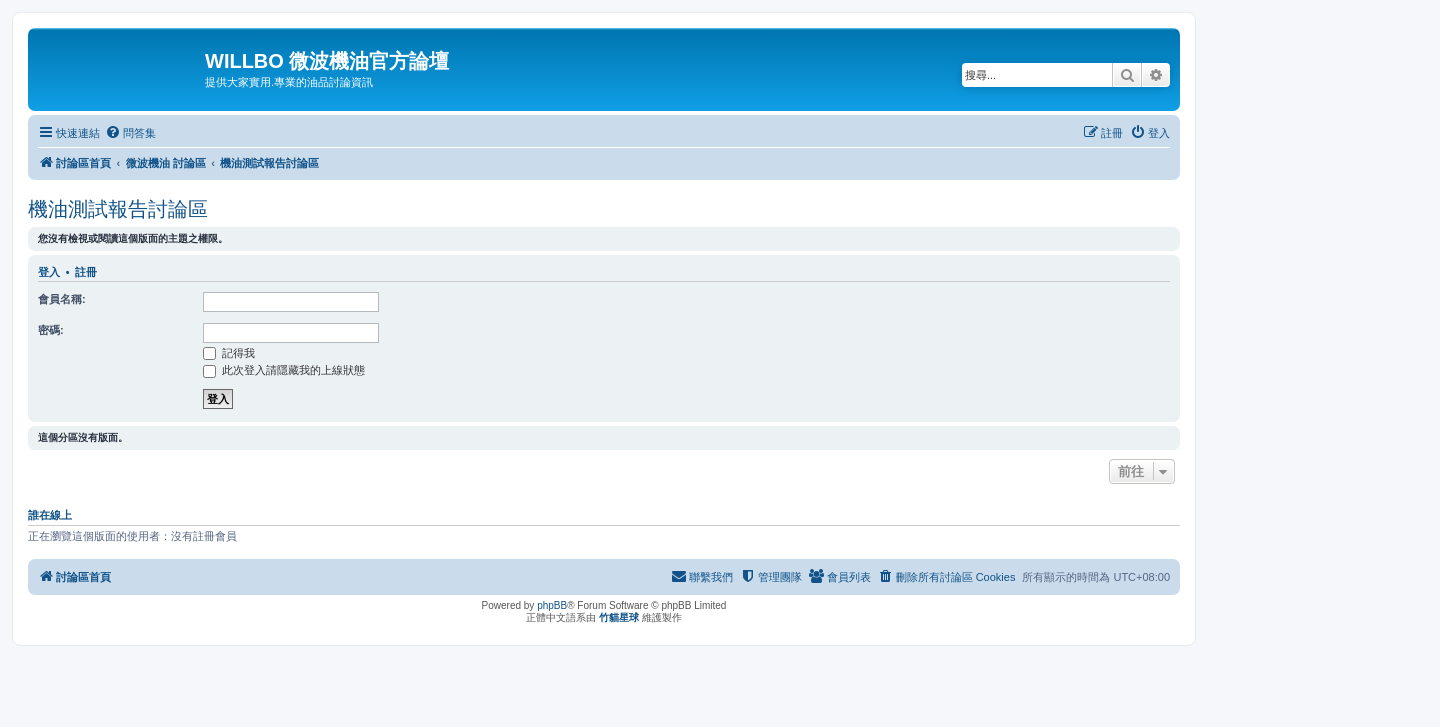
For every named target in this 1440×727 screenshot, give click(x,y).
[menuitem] (130, 133)
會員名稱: (62, 299)
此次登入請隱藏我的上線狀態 (284, 370)
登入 (49, 272)
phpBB (552, 605)
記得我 (229, 353)
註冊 (86, 272)
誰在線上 (50, 515)
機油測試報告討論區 (118, 209)
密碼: (51, 330)
